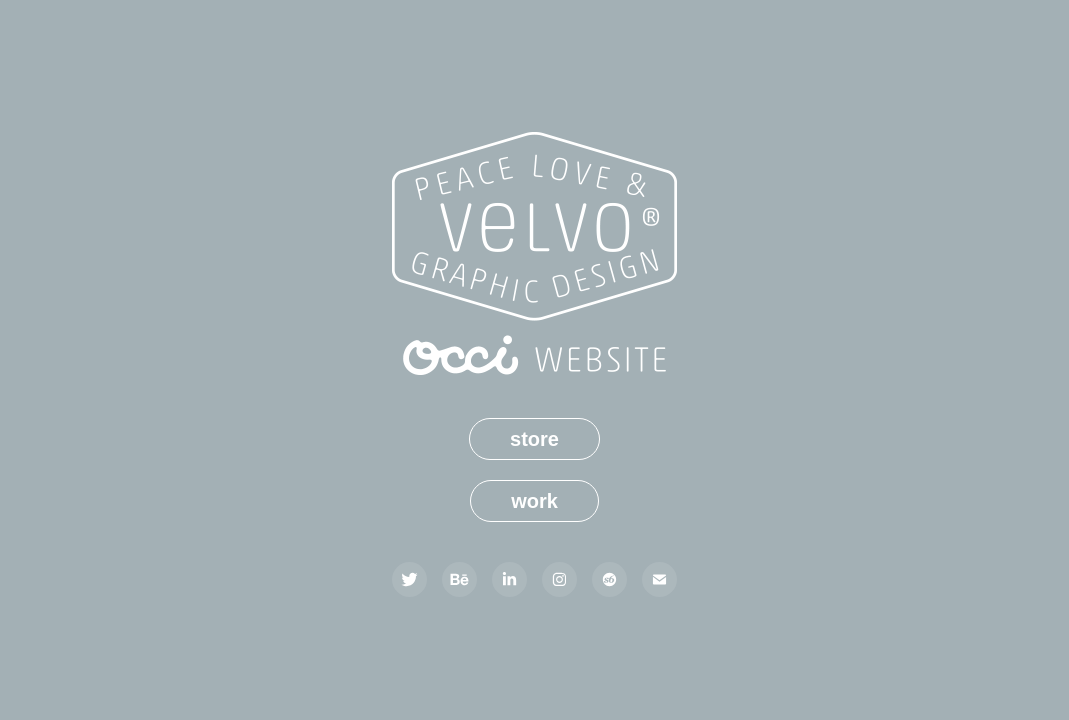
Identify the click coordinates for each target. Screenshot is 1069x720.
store (534, 439)
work (534, 501)
